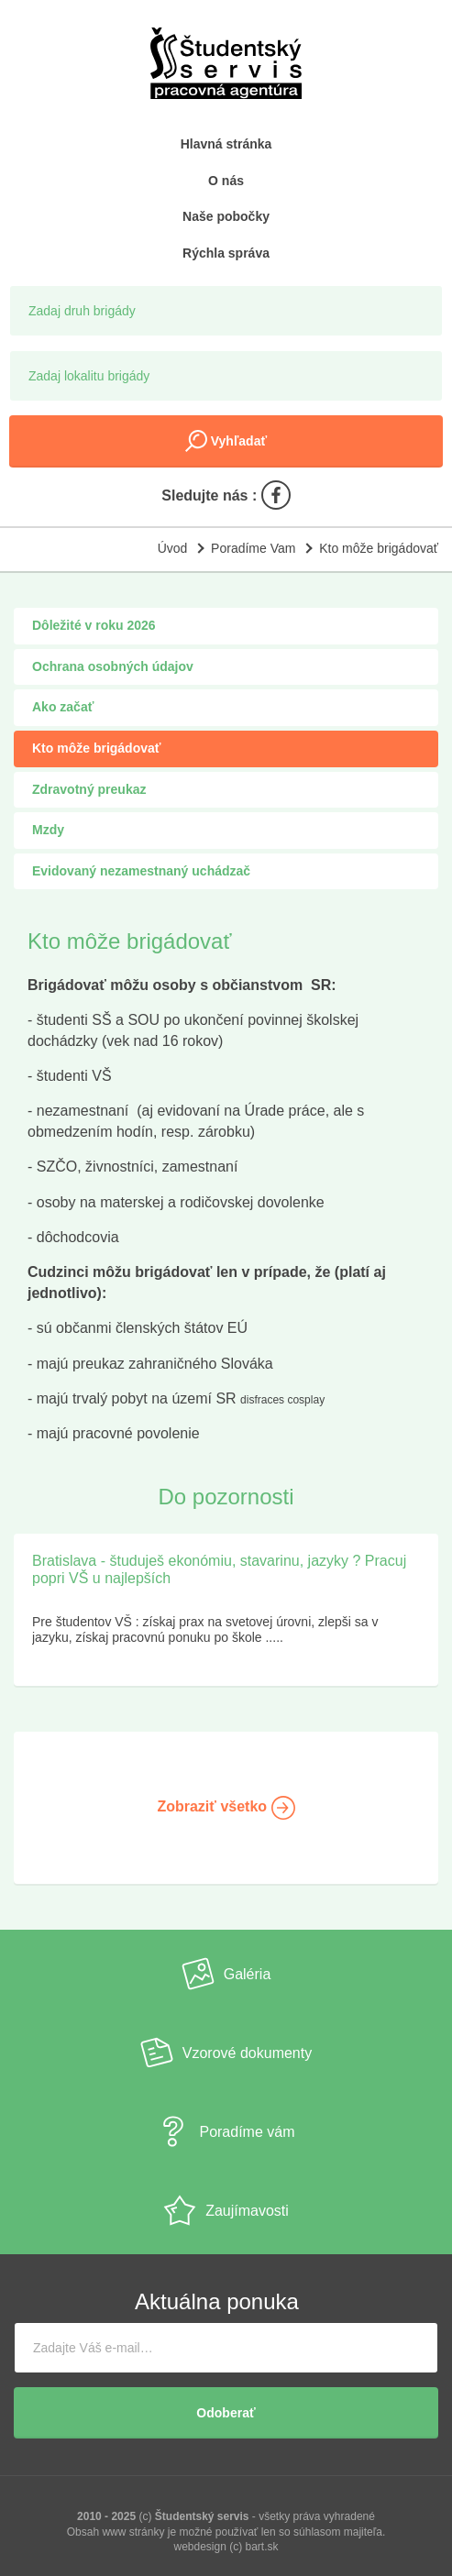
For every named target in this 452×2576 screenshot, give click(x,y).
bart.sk (262, 2546)
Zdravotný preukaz (89, 789)
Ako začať (63, 706)
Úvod (173, 548)
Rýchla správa (226, 253)
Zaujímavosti (226, 2210)
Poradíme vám (225, 2131)
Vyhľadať (226, 441)
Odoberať (225, 2412)
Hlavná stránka (226, 144)
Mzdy (48, 829)
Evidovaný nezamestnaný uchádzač (141, 871)
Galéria (226, 1973)
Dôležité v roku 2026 (94, 625)
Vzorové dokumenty (226, 2052)
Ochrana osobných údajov (112, 666)
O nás (226, 180)
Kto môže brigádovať (378, 548)
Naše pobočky (226, 216)
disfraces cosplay (282, 1399)
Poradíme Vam (253, 548)
